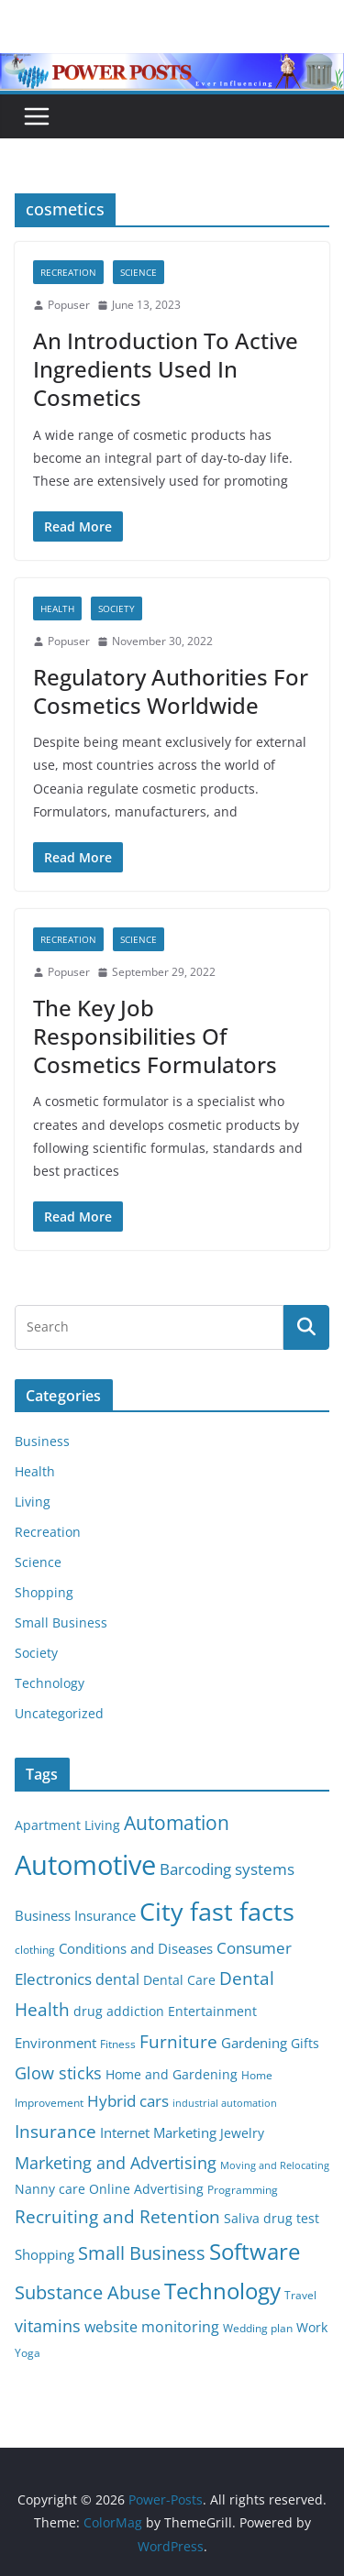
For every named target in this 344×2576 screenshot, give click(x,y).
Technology (49, 1683)
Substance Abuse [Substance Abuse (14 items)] (88, 2292)
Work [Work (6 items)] (311, 2327)
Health (57, 608)
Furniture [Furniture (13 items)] (178, 2041)
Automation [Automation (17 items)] (176, 1822)
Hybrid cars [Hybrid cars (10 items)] (128, 2100)
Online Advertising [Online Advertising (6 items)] (146, 2189)
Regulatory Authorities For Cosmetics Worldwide (170, 691)
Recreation (68, 272)
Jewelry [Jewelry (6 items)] (242, 2133)
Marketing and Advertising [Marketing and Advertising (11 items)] (115, 2163)
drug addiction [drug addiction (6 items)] (118, 2011)
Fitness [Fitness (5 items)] (118, 2044)
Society (116, 608)
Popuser (69, 304)
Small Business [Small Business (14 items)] (141, 2253)
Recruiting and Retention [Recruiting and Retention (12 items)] (117, 2216)
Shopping (44, 1592)
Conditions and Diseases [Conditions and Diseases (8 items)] (136, 1948)
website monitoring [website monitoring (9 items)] (151, 2326)
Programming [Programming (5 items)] (242, 2190)
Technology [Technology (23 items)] (222, 2291)
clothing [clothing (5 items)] (35, 1949)
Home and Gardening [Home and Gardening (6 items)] (171, 2074)
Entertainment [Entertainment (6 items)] (212, 2011)
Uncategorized (59, 1713)
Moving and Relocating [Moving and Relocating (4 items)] (274, 2165)
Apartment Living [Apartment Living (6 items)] (67, 1825)
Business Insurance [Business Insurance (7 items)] (75, 1915)
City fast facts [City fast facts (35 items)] (216, 1911)
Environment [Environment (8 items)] (55, 2043)
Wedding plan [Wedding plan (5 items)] (258, 2328)
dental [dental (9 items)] (117, 1979)
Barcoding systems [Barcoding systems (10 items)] (227, 1869)
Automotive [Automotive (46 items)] (85, 1865)
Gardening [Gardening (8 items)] (254, 2043)
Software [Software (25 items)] (254, 2251)
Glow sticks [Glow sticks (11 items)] (58, 2073)
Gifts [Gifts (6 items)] (305, 2043)
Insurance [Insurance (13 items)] (55, 2131)
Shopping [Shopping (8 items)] (44, 2254)
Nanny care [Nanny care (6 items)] (50, 2189)
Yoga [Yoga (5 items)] (27, 2353)
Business (42, 1441)
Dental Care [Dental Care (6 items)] (179, 1980)
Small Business (61, 1622)
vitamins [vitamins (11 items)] (48, 2326)
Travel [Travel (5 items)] (300, 2295)
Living (32, 1501)
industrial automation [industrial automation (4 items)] (224, 2103)
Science (138, 272)
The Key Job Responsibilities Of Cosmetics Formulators (155, 1036)
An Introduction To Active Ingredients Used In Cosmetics (165, 368)
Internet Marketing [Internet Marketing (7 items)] (158, 2132)
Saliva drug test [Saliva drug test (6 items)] (271, 2218)
